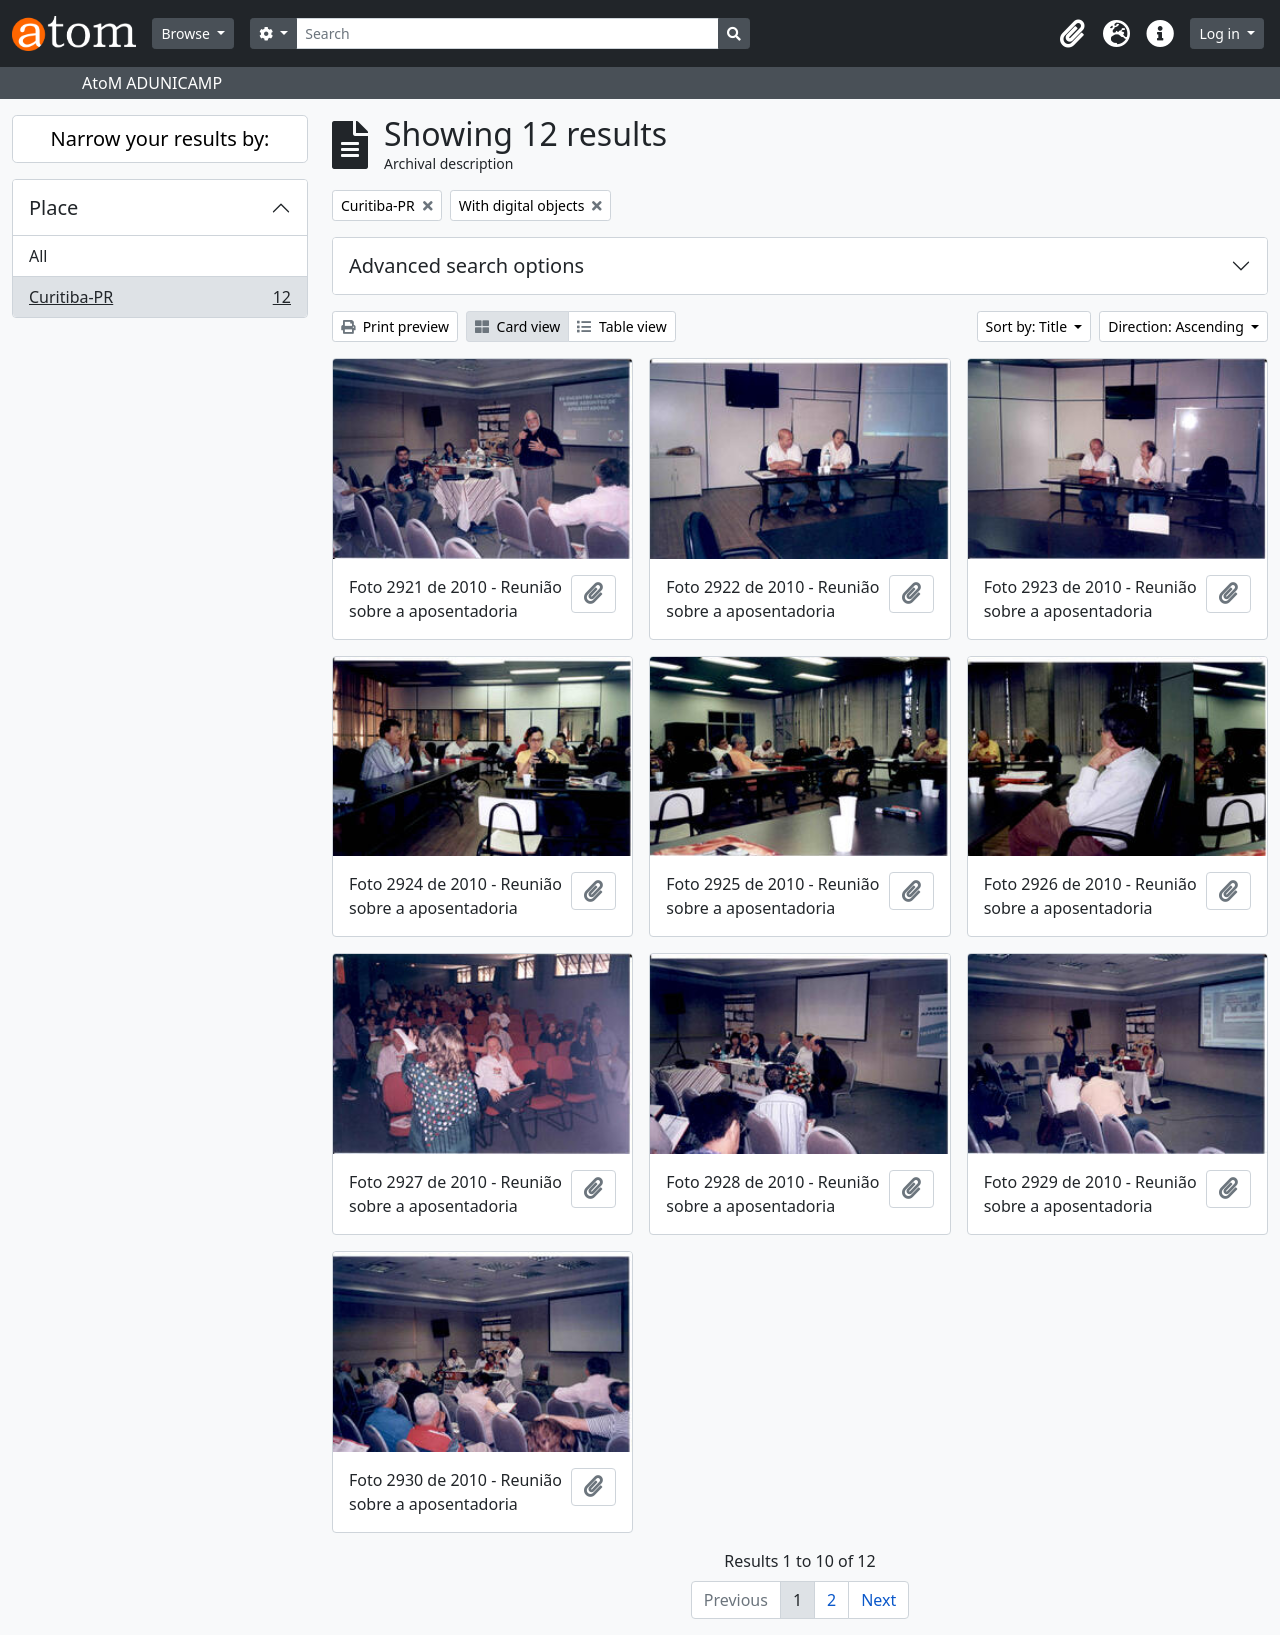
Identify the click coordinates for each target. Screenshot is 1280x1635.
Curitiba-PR (159, 301)
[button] (1072, 34)
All (38, 256)
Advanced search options (466, 265)
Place (53, 207)
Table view (621, 326)
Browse (187, 33)
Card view (517, 326)
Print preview (395, 326)
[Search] (507, 33)
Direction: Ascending (1177, 326)
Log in (1221, 33)
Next (878, 1600)
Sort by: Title (1028, 326)
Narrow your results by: (160, 138)
